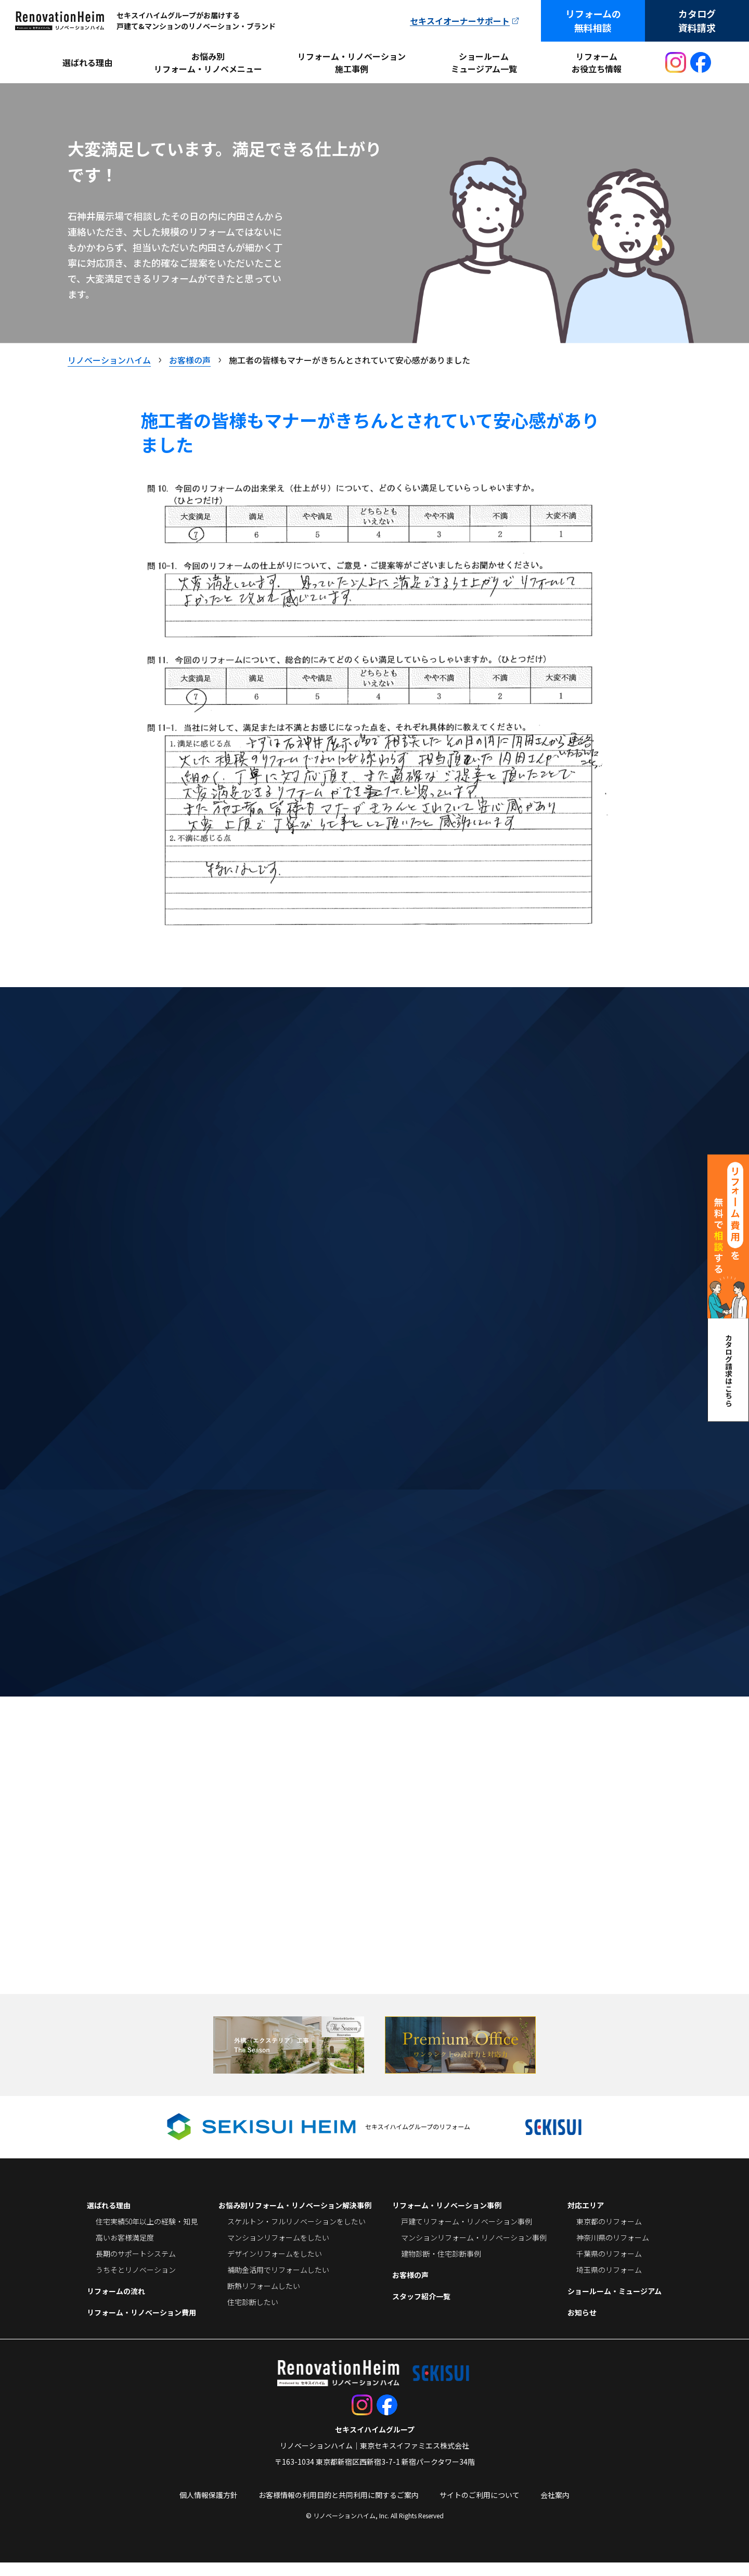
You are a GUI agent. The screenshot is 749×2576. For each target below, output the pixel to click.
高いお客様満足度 (125, 2251)
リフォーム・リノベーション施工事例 (352, 62)
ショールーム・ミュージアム (614, 2304)
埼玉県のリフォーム (609, 2283)
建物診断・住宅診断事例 (441, 2267)
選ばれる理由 (87, 62)
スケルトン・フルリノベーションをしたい (296, 2235)
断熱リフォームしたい (263, 2299)
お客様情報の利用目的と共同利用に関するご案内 (339, 2508)
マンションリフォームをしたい (278, 2251)
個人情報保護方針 (208, 2508)
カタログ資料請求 (697, 20)
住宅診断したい (252, 2315)
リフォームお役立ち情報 (597, 62)
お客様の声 (410, 2288)
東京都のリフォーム (609, 2235)
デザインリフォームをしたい (274, 2267)
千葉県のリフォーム (609, 2267)
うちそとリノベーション (136, 2283)
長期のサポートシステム (136, 2267)
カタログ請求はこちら (729, 1370)
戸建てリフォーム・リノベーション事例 (466, 2235)
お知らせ (582, 2326)
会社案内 (555, 2508)
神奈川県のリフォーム (612, 2251)
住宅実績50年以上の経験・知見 (147, 2235)
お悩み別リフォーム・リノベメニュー (208, 62)
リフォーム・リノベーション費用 (141, 2326)
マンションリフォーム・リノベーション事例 (474, 2251)
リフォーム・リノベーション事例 (446, 2218)
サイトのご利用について (480, 2508)
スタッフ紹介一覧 (421, 2310)
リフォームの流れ (116, 2304)
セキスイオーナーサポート (460, 21)
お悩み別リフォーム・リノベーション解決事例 (294, 2218)
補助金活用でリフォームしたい (278, 2283)
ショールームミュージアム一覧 (484, 62)
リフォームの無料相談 (593, 20)
